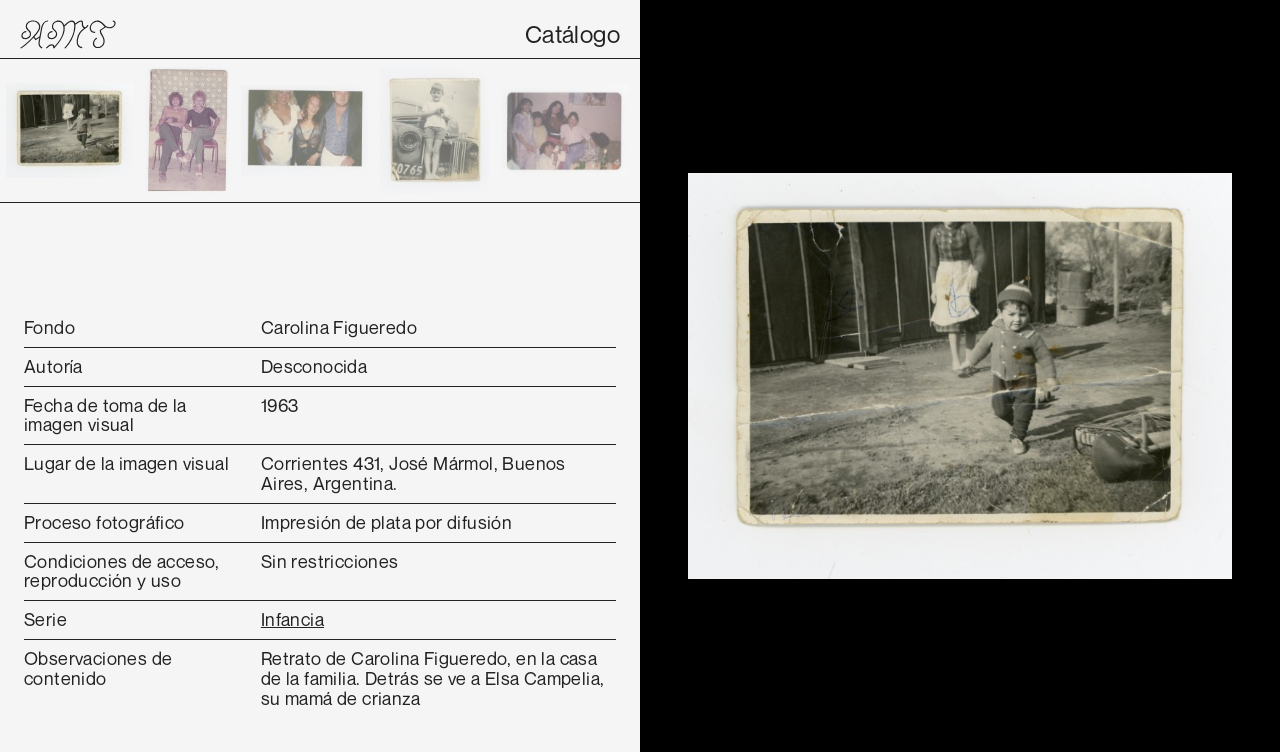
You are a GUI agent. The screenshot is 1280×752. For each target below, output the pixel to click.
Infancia (292, 619)
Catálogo (572, 34)
